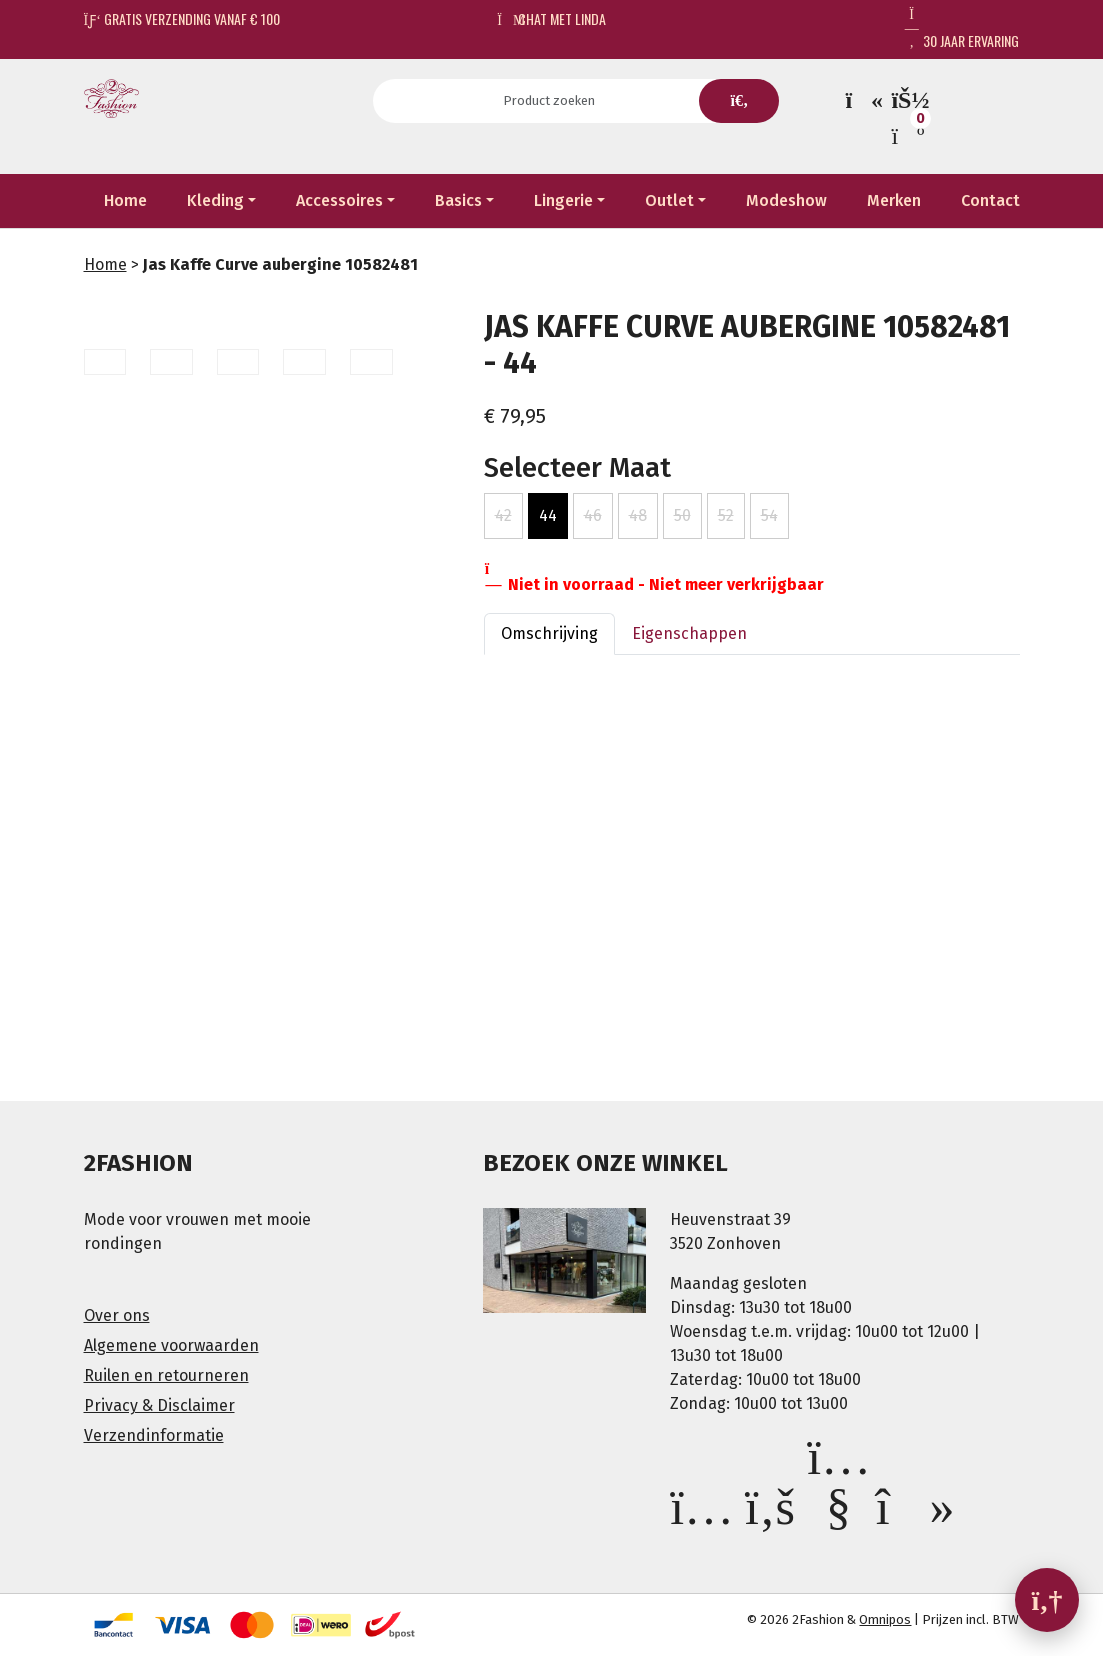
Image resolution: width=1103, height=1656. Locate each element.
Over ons (117, 1315)
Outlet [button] (669, 200)
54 (769, 515)
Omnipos (885, 1619)
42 (503, 515)
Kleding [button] (215, 200)
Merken (894, 200)
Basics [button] (458, 200)
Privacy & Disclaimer (159, 1405)
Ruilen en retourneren (166, 1375)
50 (682, 515)
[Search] (555, 101)
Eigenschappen (689, 633)
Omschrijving (549, 633)
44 (548, 515)
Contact (990, 200)
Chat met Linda (551, 18)
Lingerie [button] (563, 200)
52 (726, 515)
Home (125, 200)
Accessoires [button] (339, 200)
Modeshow (786, 200)
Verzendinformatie (154, 1435)
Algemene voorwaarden (171, 1345)
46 (593, 515)
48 (638, 515)
